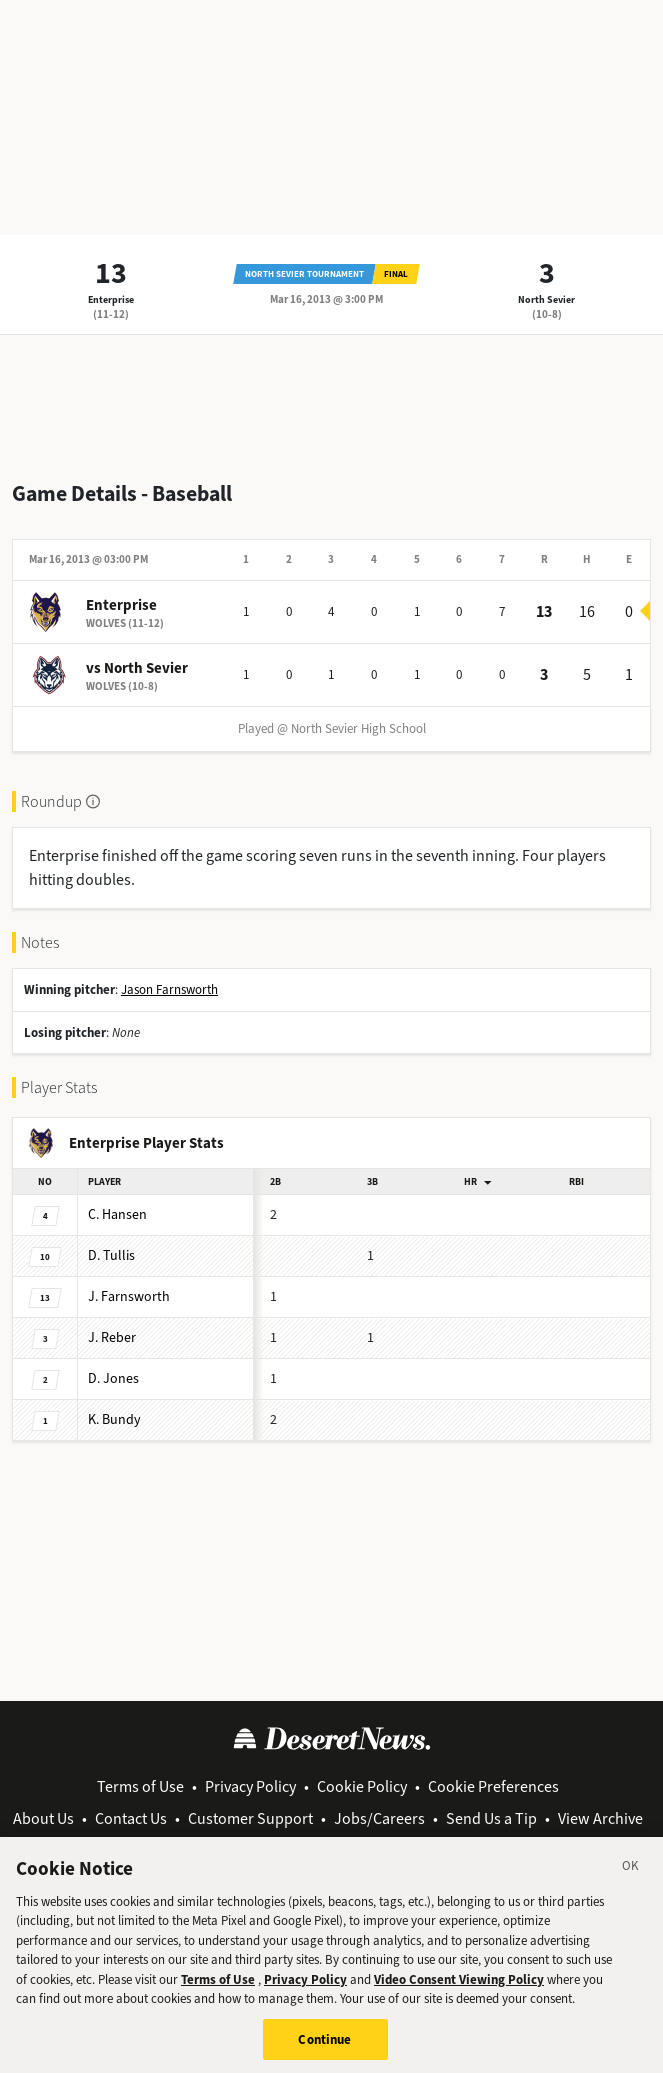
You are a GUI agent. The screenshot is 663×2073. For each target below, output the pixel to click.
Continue (324, 2050)
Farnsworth (129, 1296)
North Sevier (546, 299)
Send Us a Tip (491, 1818)
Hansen (117, 1214)
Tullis (111, 1255)
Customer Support (250, 1818)
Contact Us (131, 1818)
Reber (112, 1337)
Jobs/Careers (379, 1818)
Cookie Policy (362, 1786)
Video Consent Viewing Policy (459, 1989)
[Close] (631, 1879)
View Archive (600, 1818)
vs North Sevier (137, 668)
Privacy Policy (250, 1786)
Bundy (114, 1419)
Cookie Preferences (493, 1786)
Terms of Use (140, 1786)
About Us (43, 1818)
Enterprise (111, 299)
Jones (113, 1378)
